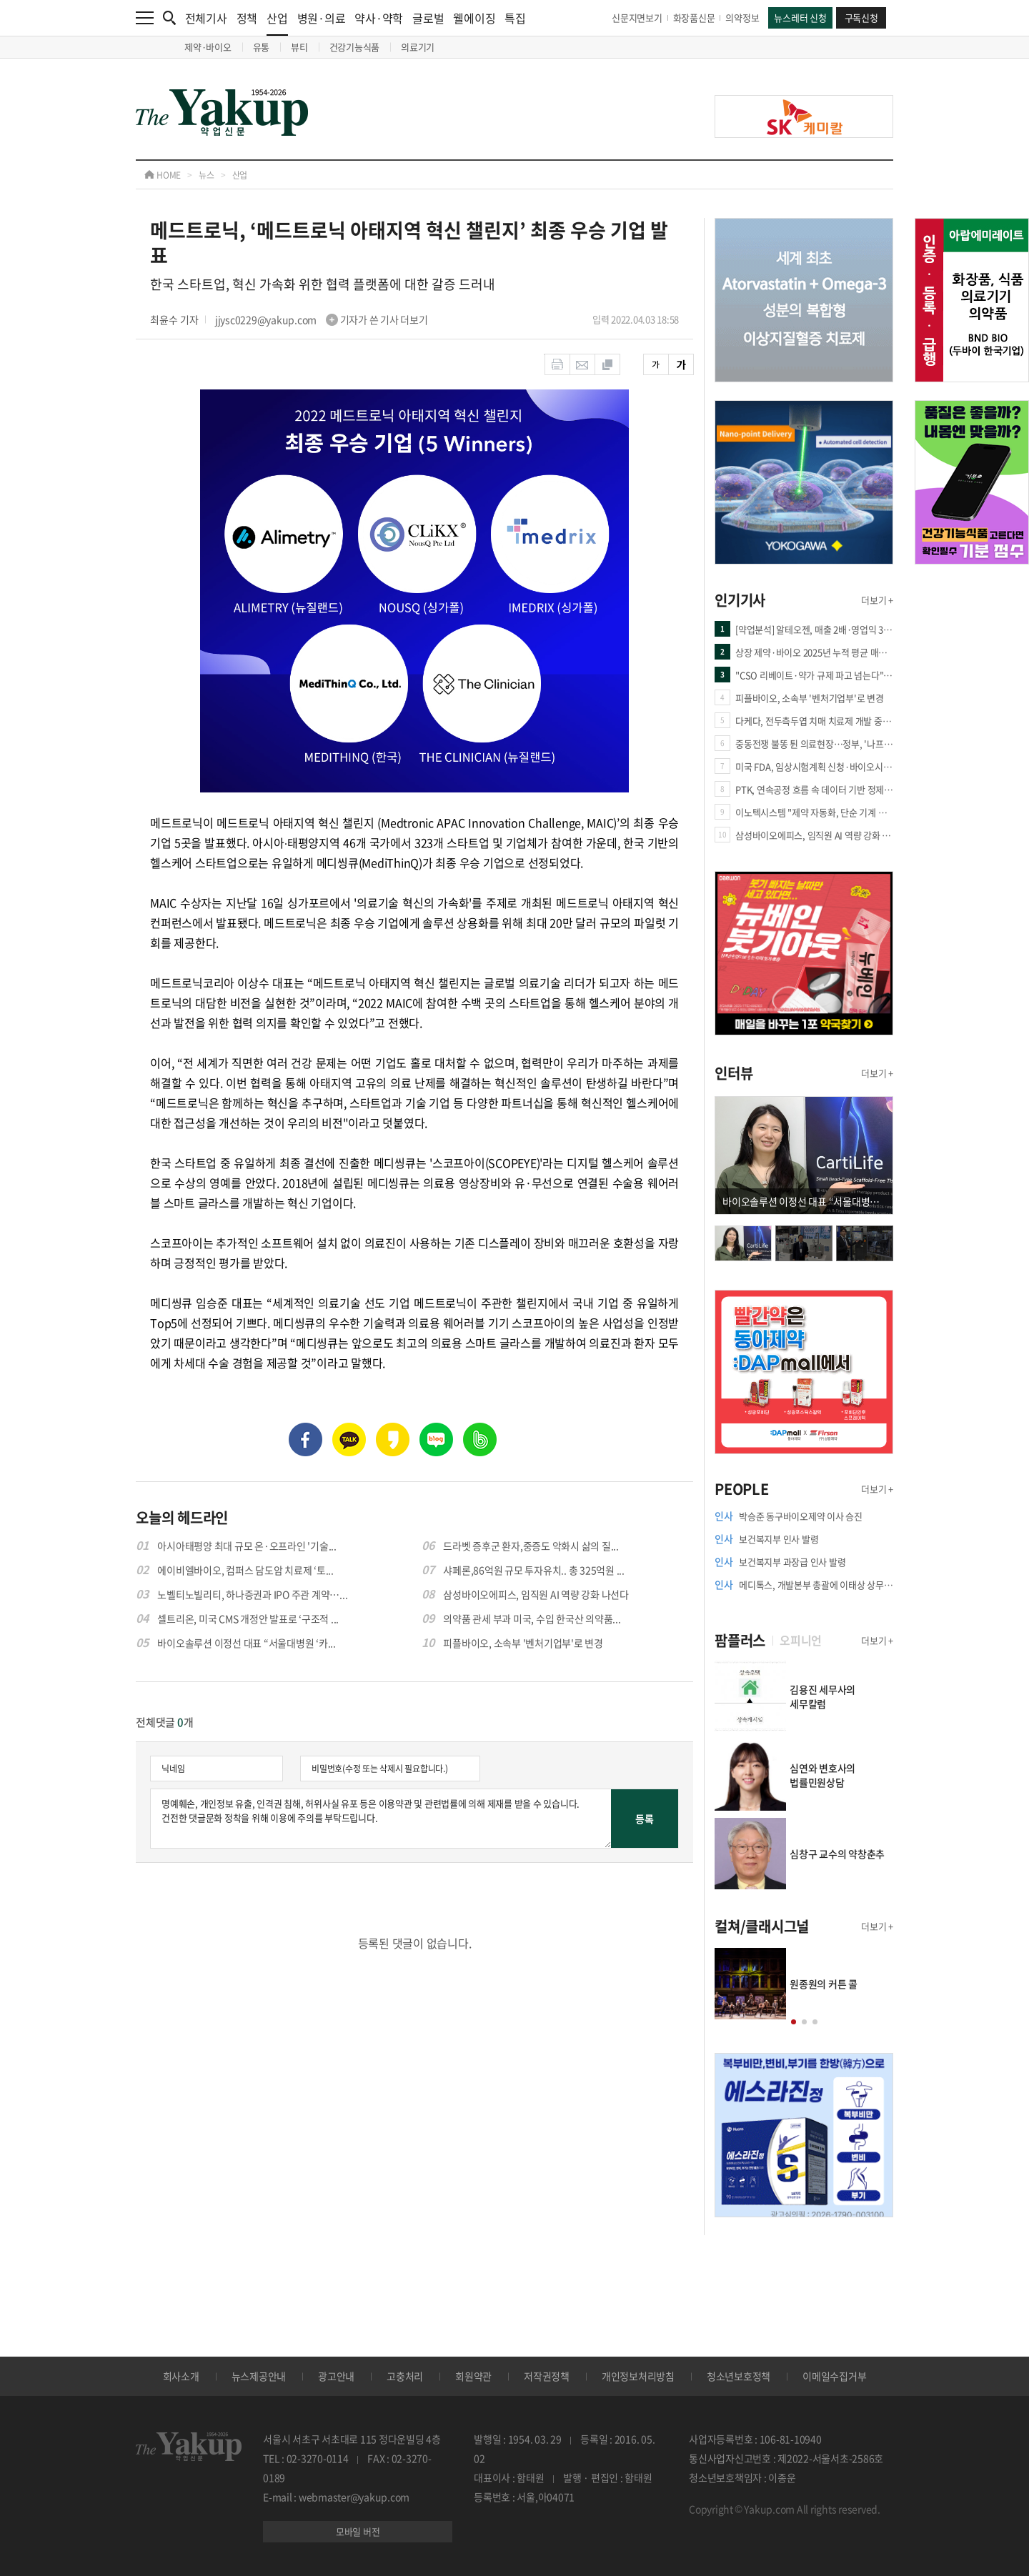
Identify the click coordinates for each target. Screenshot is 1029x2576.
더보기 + (877, 600)
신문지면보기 (637, 17)
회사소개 (181, 2376)
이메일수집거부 (834, 2376)
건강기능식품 (354, 47)
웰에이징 (474, 17)
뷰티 (299, 47)
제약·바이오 (208, 47)
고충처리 (405, 2376)
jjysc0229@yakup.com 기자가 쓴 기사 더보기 (321, 319)
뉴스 (206, 175)
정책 (247, 17)
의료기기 (417, 47)
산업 (277, 22)
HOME (162, 175)
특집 (515, 17)
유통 (261, 47)
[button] (793, 2021)
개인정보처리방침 (638, 2376)
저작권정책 (547, 2376)
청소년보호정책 (738, 2376)
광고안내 (336, 2376)
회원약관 (473, 2376)
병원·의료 (321, 17)
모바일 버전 (358, 2531)
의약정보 (742, 17)
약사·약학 (378, 17)
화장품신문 (694, 17)
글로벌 (428, 17)
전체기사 (206, 17)
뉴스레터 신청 (800, 17)
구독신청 (861, 17)
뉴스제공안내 (259, 2376)
